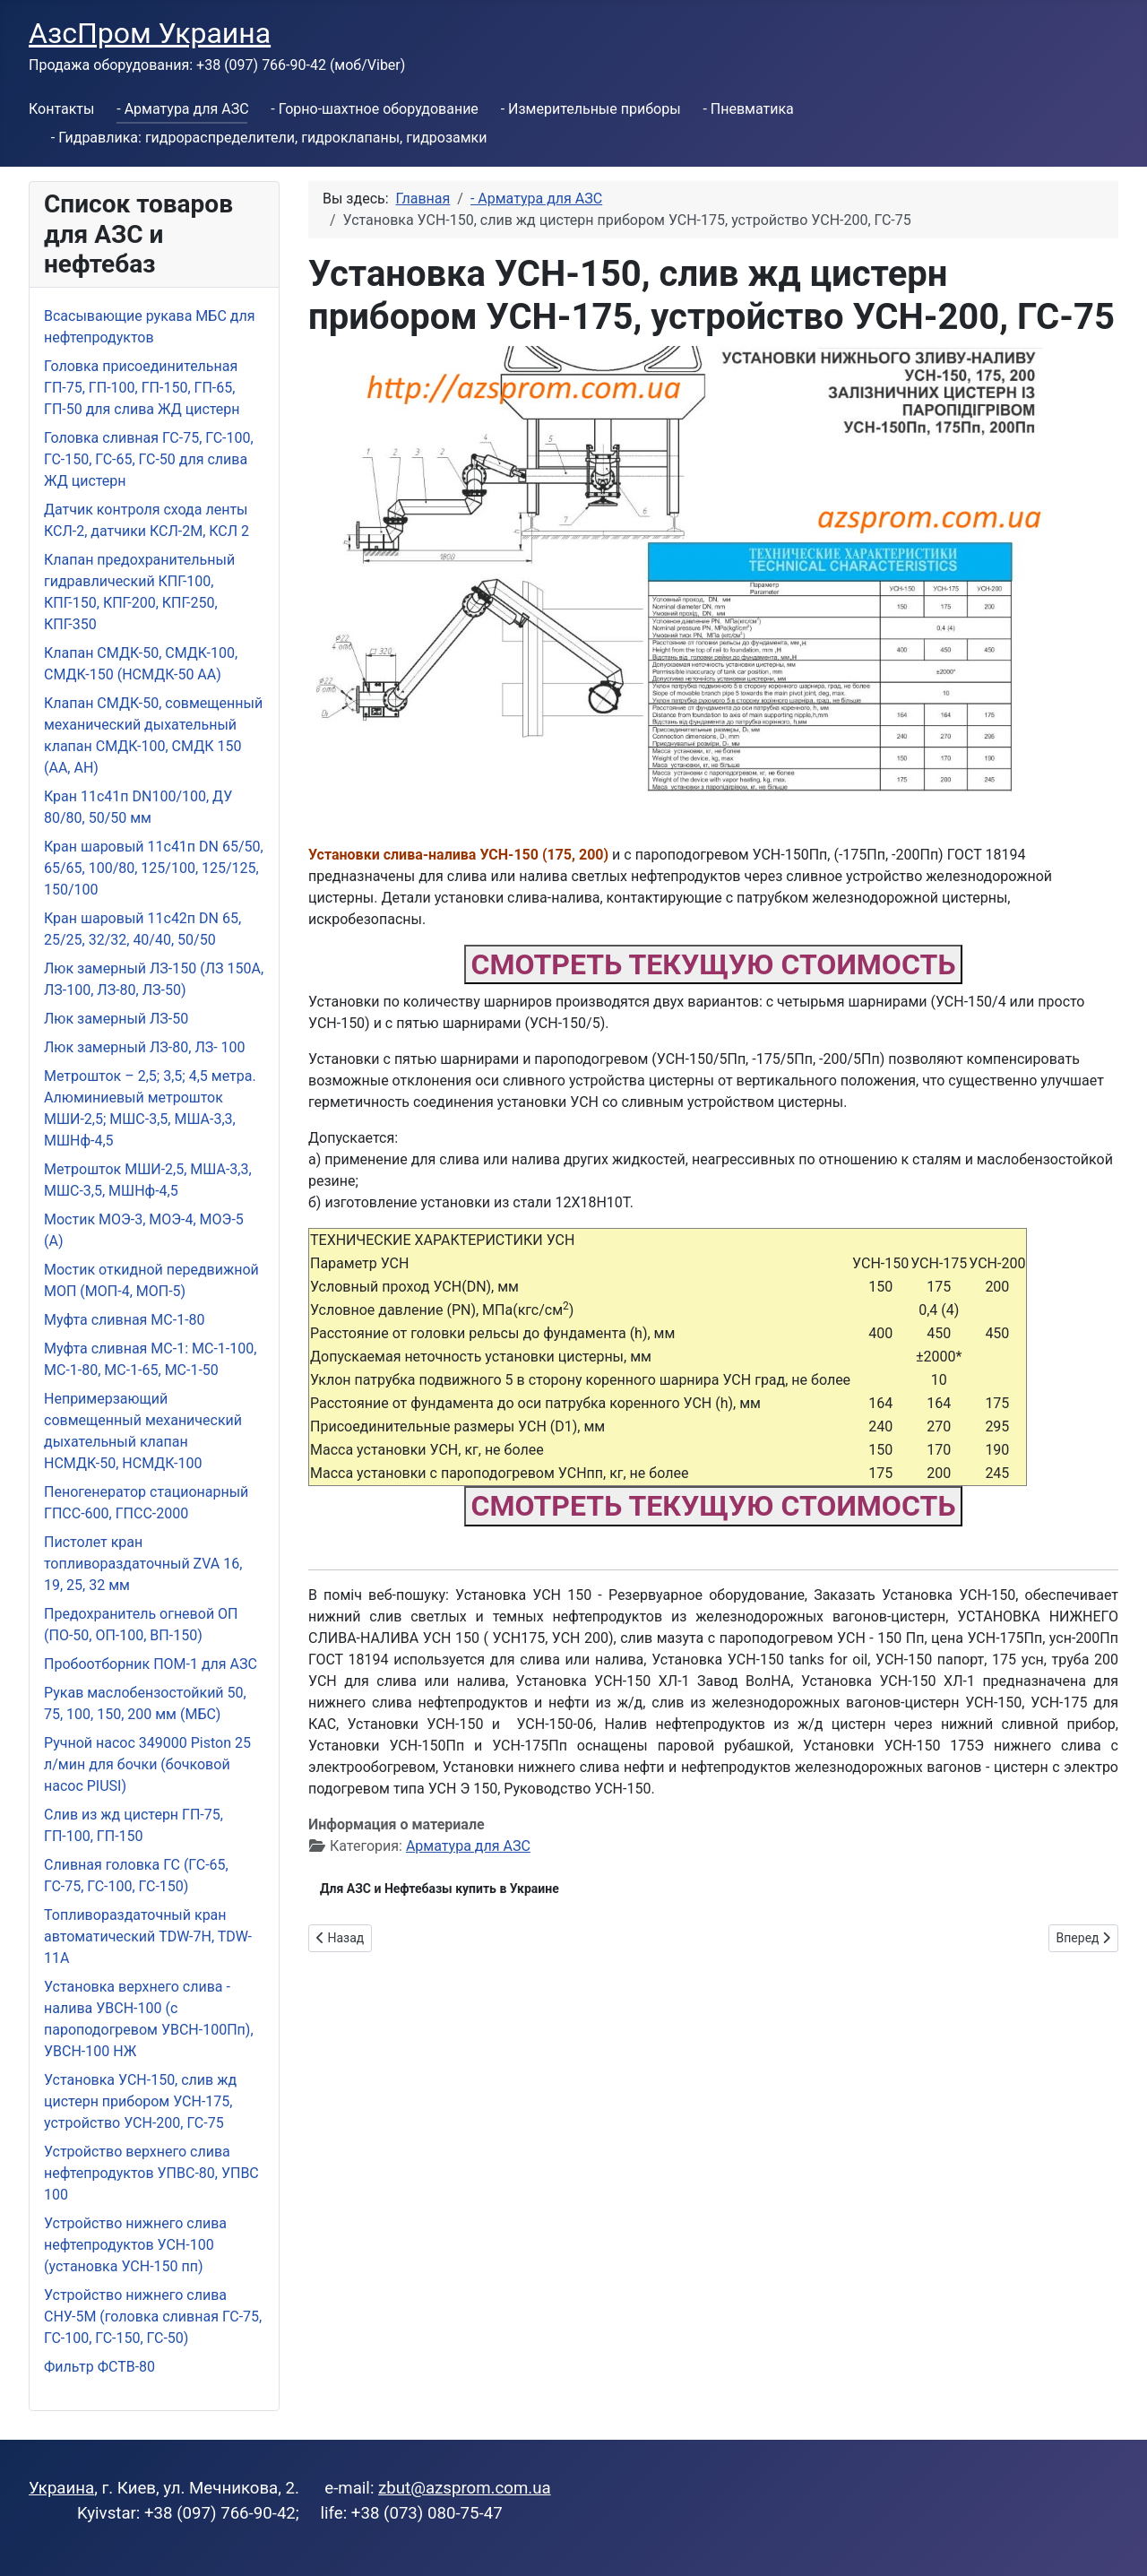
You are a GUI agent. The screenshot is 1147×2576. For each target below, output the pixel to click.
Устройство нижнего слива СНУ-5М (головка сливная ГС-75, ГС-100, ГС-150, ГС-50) (153, 2316)
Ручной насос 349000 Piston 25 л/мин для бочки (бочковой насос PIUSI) (147, 1764)
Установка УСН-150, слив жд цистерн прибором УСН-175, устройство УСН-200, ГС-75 (140, 2101)
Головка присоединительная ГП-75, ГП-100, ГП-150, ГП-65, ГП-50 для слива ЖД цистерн (142, 388)
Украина (61, 2488)
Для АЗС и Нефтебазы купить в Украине (439, 1888)
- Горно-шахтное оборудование (375, 108)
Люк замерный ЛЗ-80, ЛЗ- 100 (145, 1047)
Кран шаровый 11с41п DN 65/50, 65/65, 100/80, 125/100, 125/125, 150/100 (153, 868)
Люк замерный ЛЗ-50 (116, 1018)
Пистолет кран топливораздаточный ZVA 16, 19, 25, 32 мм (143, 1564)
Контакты (61, 108)
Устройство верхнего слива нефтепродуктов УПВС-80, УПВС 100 (151, 2173)
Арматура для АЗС (468, 1845)
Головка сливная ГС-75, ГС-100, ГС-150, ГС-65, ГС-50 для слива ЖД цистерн (149, 459)
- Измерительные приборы (591, 108)
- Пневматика (748, 108)
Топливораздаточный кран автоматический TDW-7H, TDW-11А (148, 1936)
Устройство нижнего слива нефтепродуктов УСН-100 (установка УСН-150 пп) (135, 2245)
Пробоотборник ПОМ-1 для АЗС (150, 1664)
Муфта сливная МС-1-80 (124, 1319)
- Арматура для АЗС (182, 108)
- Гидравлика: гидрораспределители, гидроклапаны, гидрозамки (269, 137)
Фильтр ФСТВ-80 (99, 2366)
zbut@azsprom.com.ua (464, 2488)
